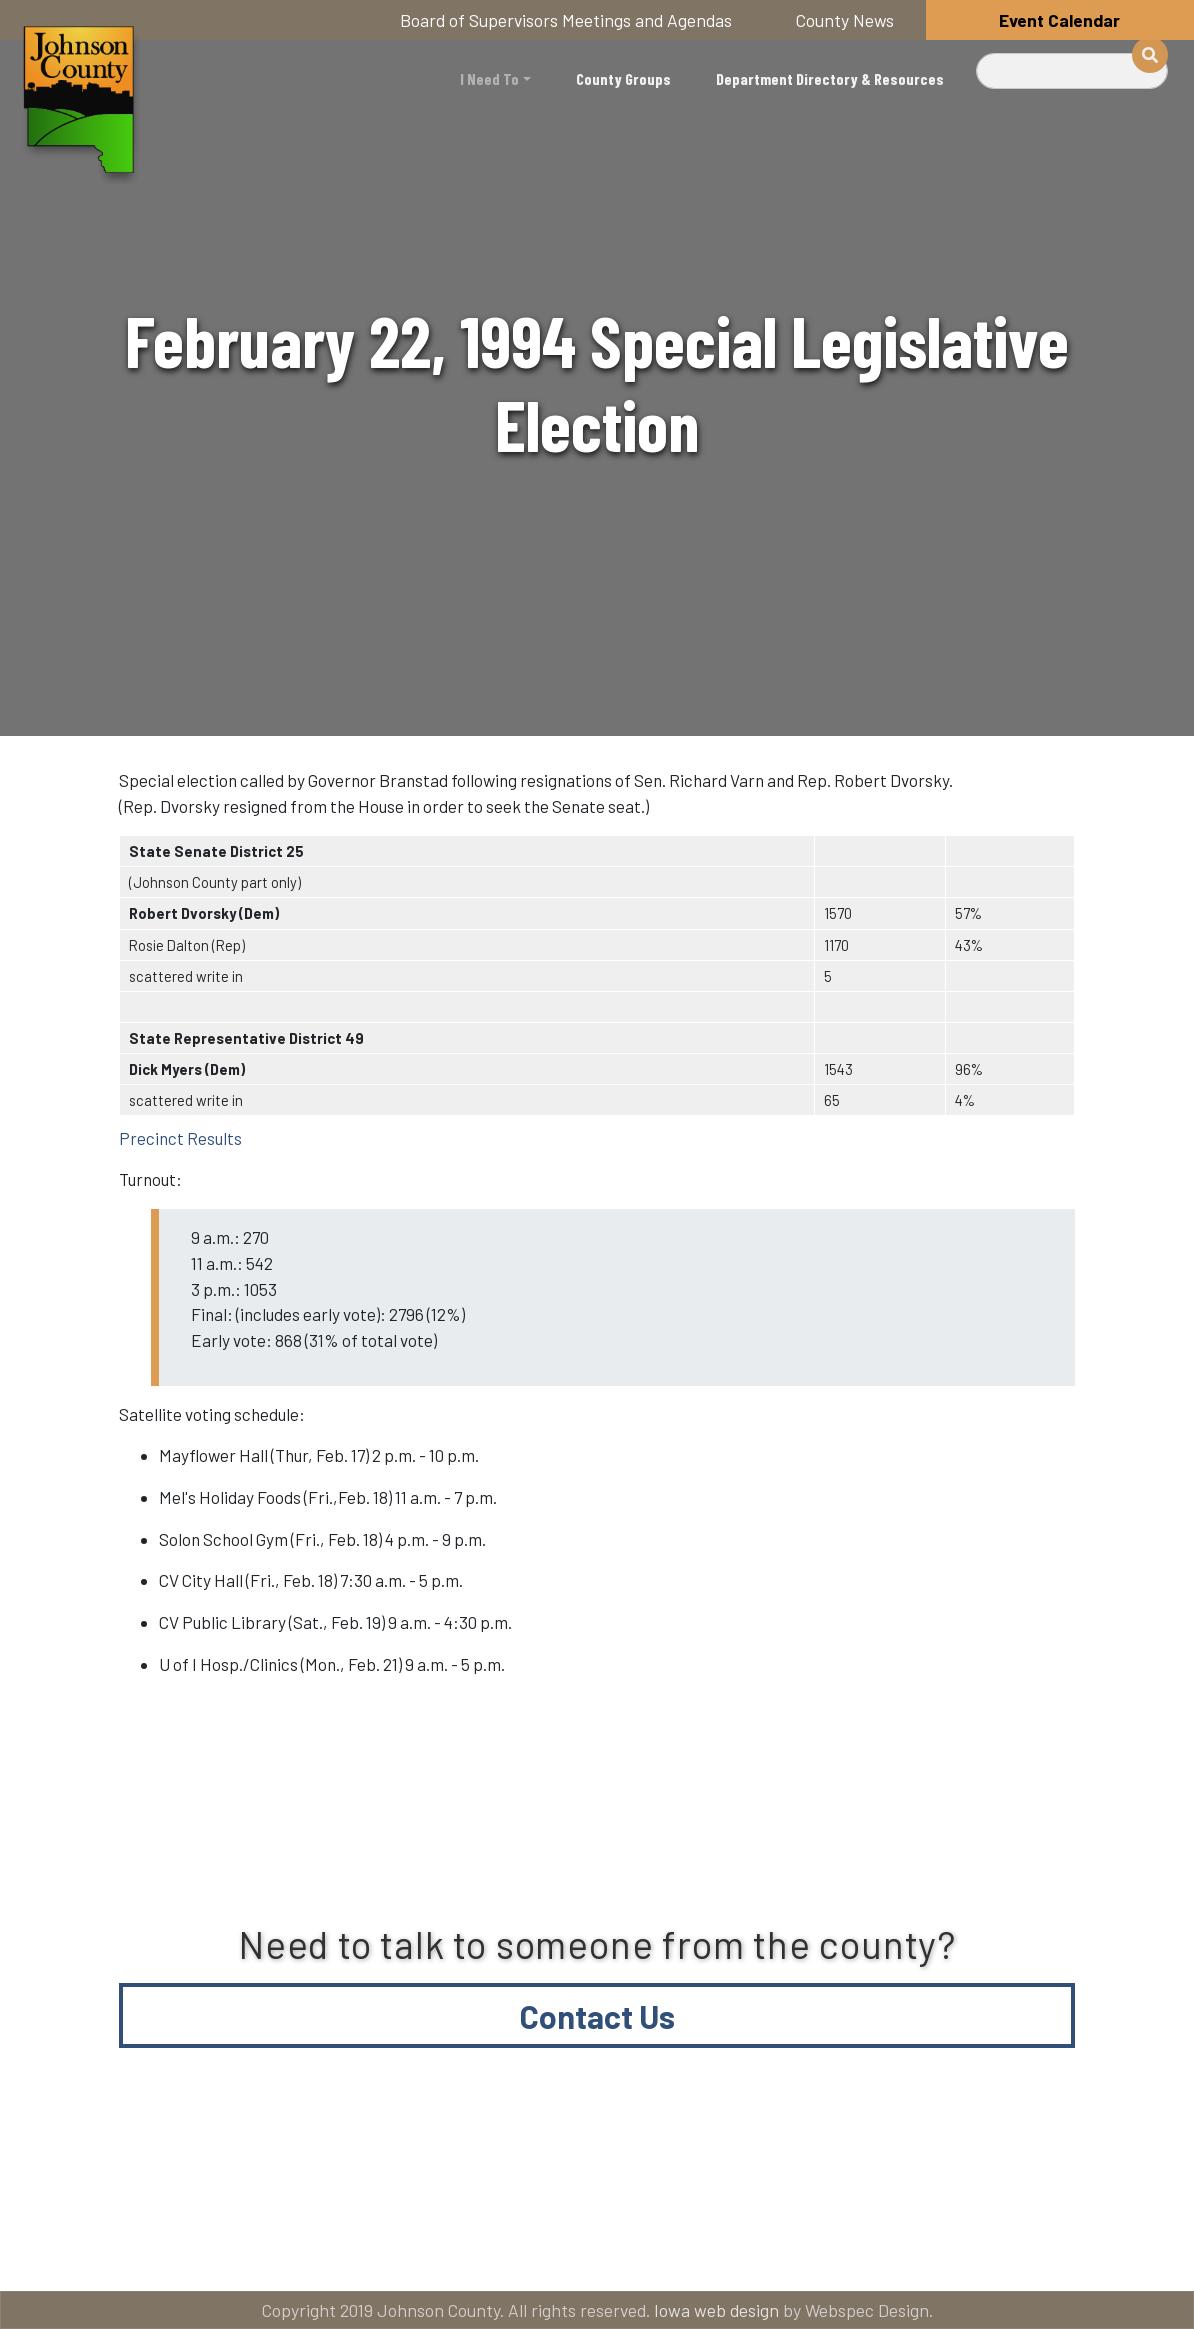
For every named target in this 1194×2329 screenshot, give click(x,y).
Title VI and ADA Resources (162, 2170)
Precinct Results (180, 1138)
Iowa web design (716, 2310)
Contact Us (597, 2016)
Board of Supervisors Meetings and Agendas (566, 20)
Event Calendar (1059, 20)
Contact (712, 2170)
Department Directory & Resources (830, 78)
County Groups (623, 78)
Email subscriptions (942, 2170)
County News (845, 20)
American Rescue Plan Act (159, 2250)
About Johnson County (471, 2170)
